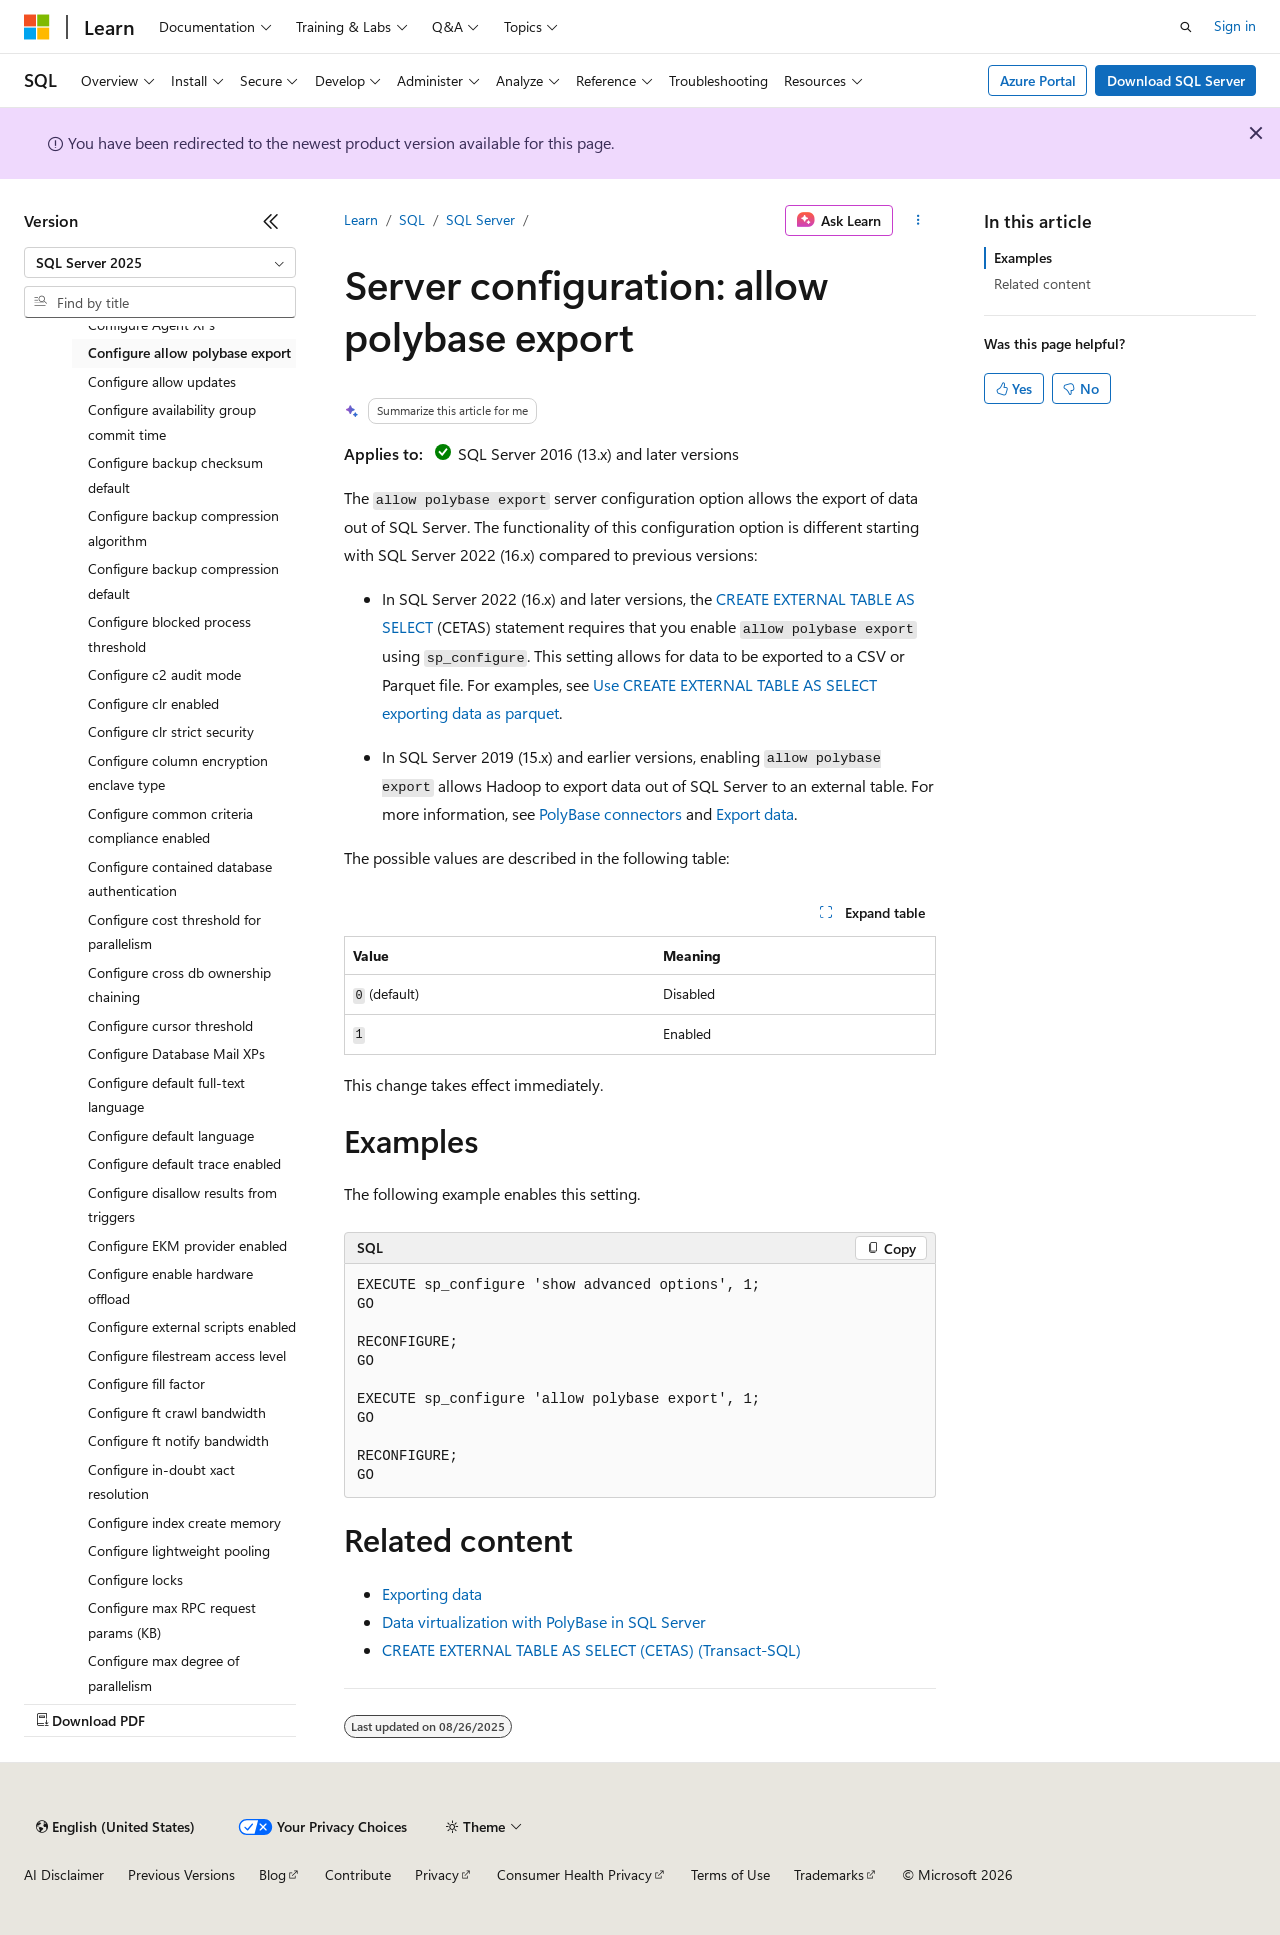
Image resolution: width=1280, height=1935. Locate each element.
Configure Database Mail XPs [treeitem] (176, 1053)
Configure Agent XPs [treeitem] (151, 324)
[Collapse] (271, 221)
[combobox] (160, 263)
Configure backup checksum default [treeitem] (175, 475)
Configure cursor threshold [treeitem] (170, 1025)
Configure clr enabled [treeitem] (153, 703)
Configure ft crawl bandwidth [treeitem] (177, 1412)
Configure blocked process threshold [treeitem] (169, 634)
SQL (412, 219)
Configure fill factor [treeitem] (146, 1383)
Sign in (1235, 25)
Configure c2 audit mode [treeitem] (164, 674)
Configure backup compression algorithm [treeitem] (183, 528)
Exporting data (432, 1593)
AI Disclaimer (64, 1874)
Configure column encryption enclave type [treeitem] (178, 773)
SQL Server (480, 219)
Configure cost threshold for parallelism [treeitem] (174, 932)
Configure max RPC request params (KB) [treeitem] (172, 1620)
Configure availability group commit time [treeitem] (172, 422)
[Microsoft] (37, 27)
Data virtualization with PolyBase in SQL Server (544, 1621)
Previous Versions (181, 1874)
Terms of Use (730, 1874)
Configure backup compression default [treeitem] (183, 581)
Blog (272, 1874)
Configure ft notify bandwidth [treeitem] (178, 1440)
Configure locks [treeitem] (135, 1579)
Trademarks (829, 1874)
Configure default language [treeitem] (171, 1135)
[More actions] (918, 221)
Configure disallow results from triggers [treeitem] (182, 1205)
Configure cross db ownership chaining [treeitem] (179, 985)
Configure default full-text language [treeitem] (166, 1095)
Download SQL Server (1176, 80)
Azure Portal (1038, 80)
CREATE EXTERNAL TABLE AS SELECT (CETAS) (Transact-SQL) (591, 1649)
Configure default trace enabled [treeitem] (184, 1163)
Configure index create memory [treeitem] (184, 1522)
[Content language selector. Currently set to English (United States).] (115, 1827)
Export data (755, 813)
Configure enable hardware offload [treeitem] (170, 1286)
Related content (1042, 283)
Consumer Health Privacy (574, 1874)
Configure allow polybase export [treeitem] (189, 352)
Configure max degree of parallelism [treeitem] (163, 1673)
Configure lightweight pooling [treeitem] (179, 1550)
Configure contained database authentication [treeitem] (180, 879)
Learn (361, 219)
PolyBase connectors (610, 813)
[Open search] (1186, 27)
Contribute (358, 1874)
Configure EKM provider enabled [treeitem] (187, 1245)
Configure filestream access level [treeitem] (187, 1355)
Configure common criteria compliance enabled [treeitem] (170, 826)
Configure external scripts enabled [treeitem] (192, 1326)
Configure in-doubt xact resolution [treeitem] (161, 1482)
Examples (1023, 257)
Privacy (437, 1874)
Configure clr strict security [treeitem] (171, 731)
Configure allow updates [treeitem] (162, 381)
